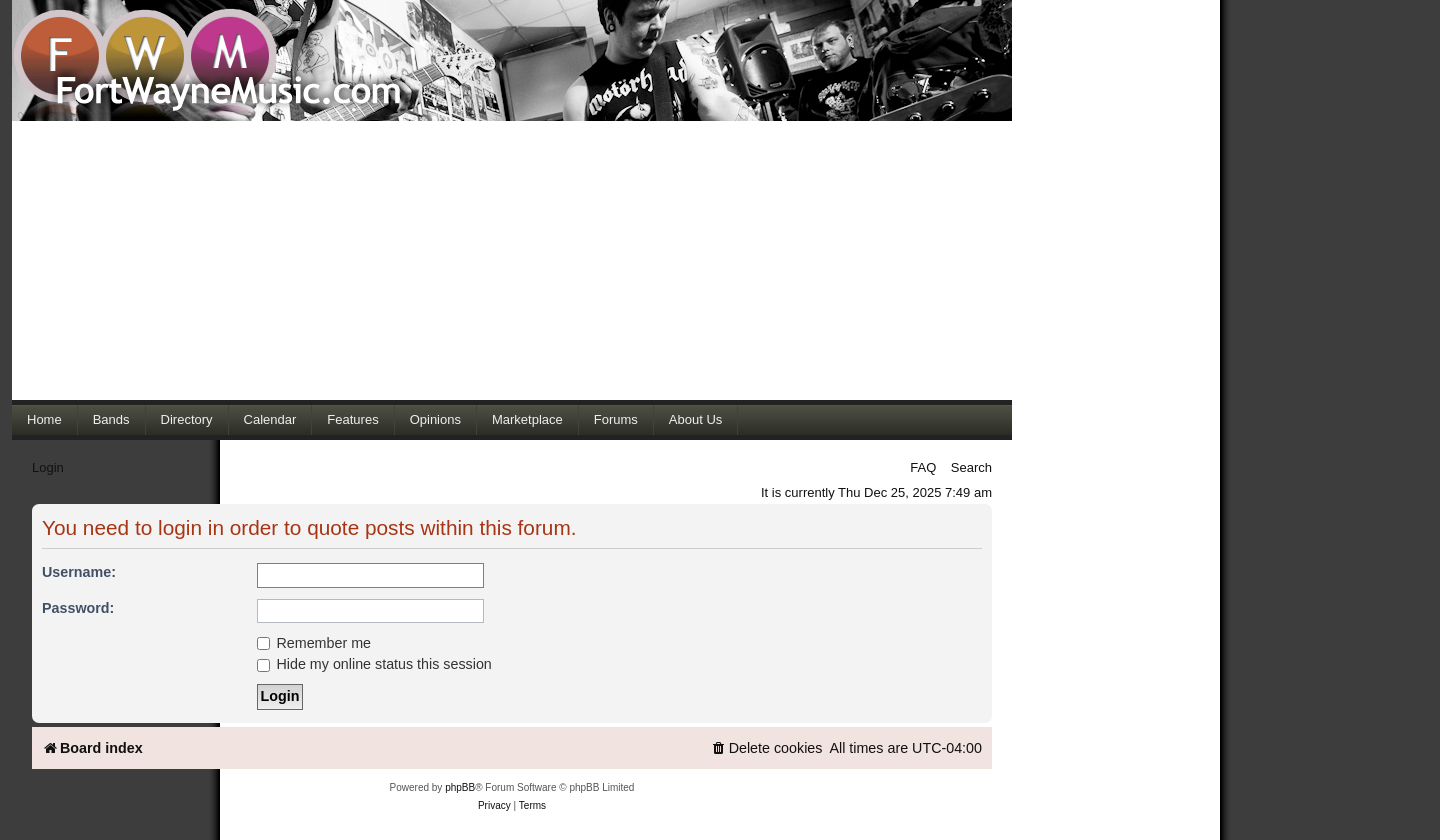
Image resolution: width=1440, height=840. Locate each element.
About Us (695, 419)
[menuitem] (767, 748)
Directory (187, 419)
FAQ (923, 467)
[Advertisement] (512, 260)
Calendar (270, 419)
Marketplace (527, 419)
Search (971, 467)
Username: (79, 572)
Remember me (314, 643)
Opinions (435, 419)
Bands (111, 419)
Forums (616, 419)
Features (352, 419)
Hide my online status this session (374, 664)
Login (48, 467)
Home (44, 419)
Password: (78, 608)
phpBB (460, 787)
